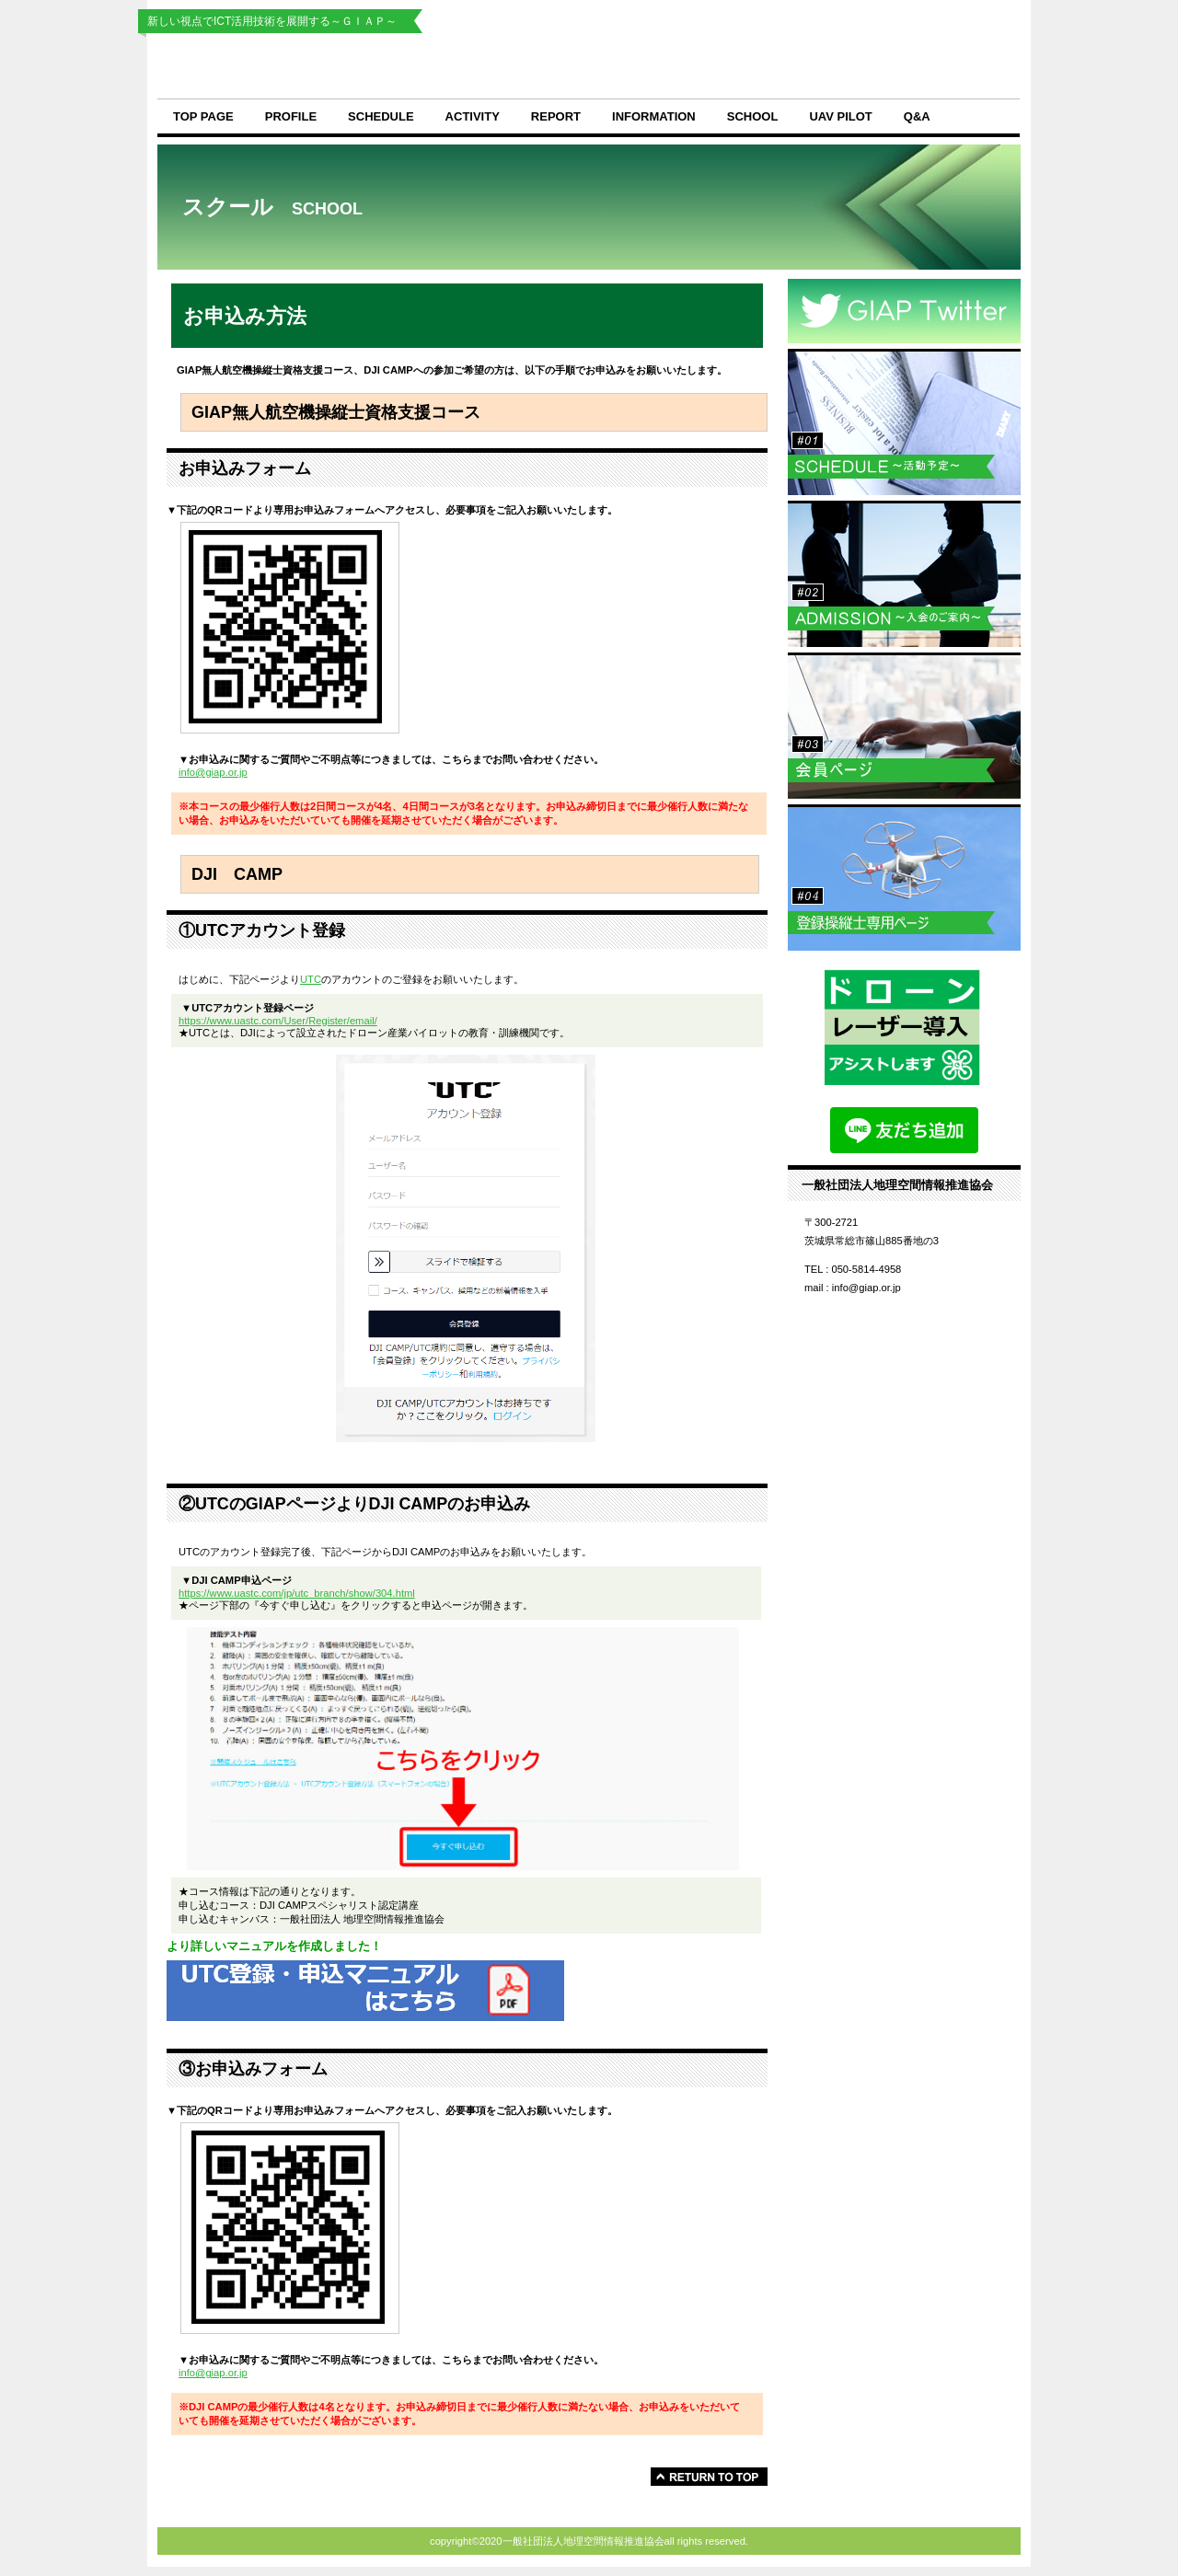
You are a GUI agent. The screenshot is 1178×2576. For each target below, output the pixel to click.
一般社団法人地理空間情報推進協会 (469, 66)
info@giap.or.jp (213, 772)
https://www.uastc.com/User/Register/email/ (278, 1020)
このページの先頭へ (709, 2476)
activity (472, 116)
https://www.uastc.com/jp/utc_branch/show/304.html (297, 1593)
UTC (310, 979)
